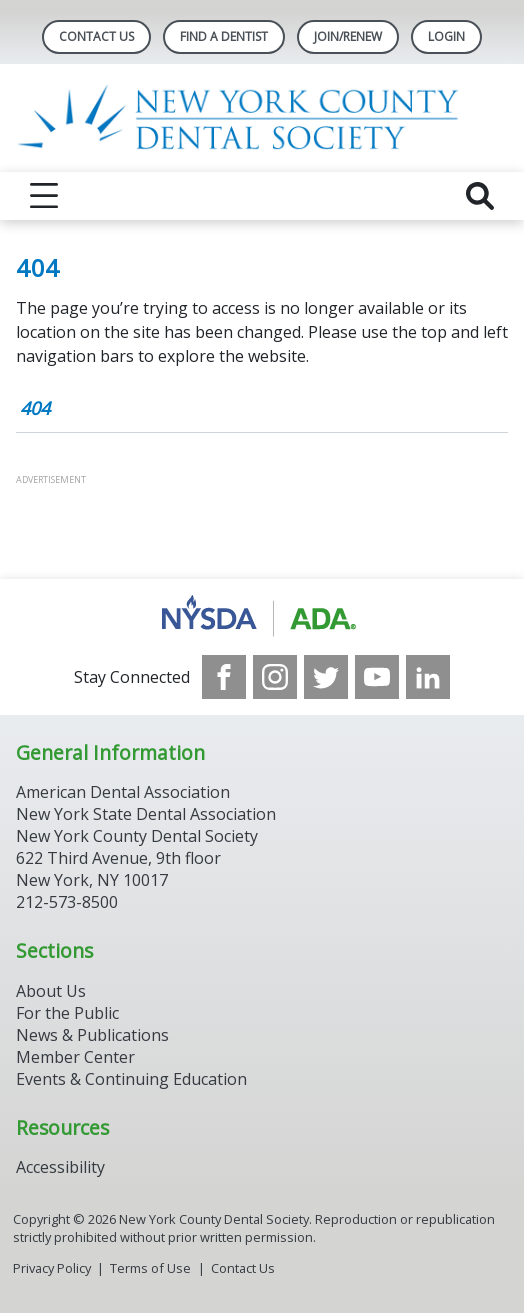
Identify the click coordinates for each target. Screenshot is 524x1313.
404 (35, 408)
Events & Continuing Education (131, 1079)
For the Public (67, 1013)
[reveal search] (480, 196)
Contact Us (96, 36)
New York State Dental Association (146, 814)
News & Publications (92, 1035)
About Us (51, 991)
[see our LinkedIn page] (428, 677)
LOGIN (446, 36)
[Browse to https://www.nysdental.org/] (262, 617)
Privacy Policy (52, 1268)
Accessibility (60, 1167)
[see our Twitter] (326, 677)
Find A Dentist (224, 36)
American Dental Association (123, 792)
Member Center (75, 1057)
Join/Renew (348, 36)
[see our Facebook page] (224, 677)
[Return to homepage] (262, 118)
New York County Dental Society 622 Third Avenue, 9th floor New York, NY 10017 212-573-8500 (137, 869)
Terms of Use (150, 1268)
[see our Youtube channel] (377, 677)
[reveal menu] (44, 196)
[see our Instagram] (275, 677)
